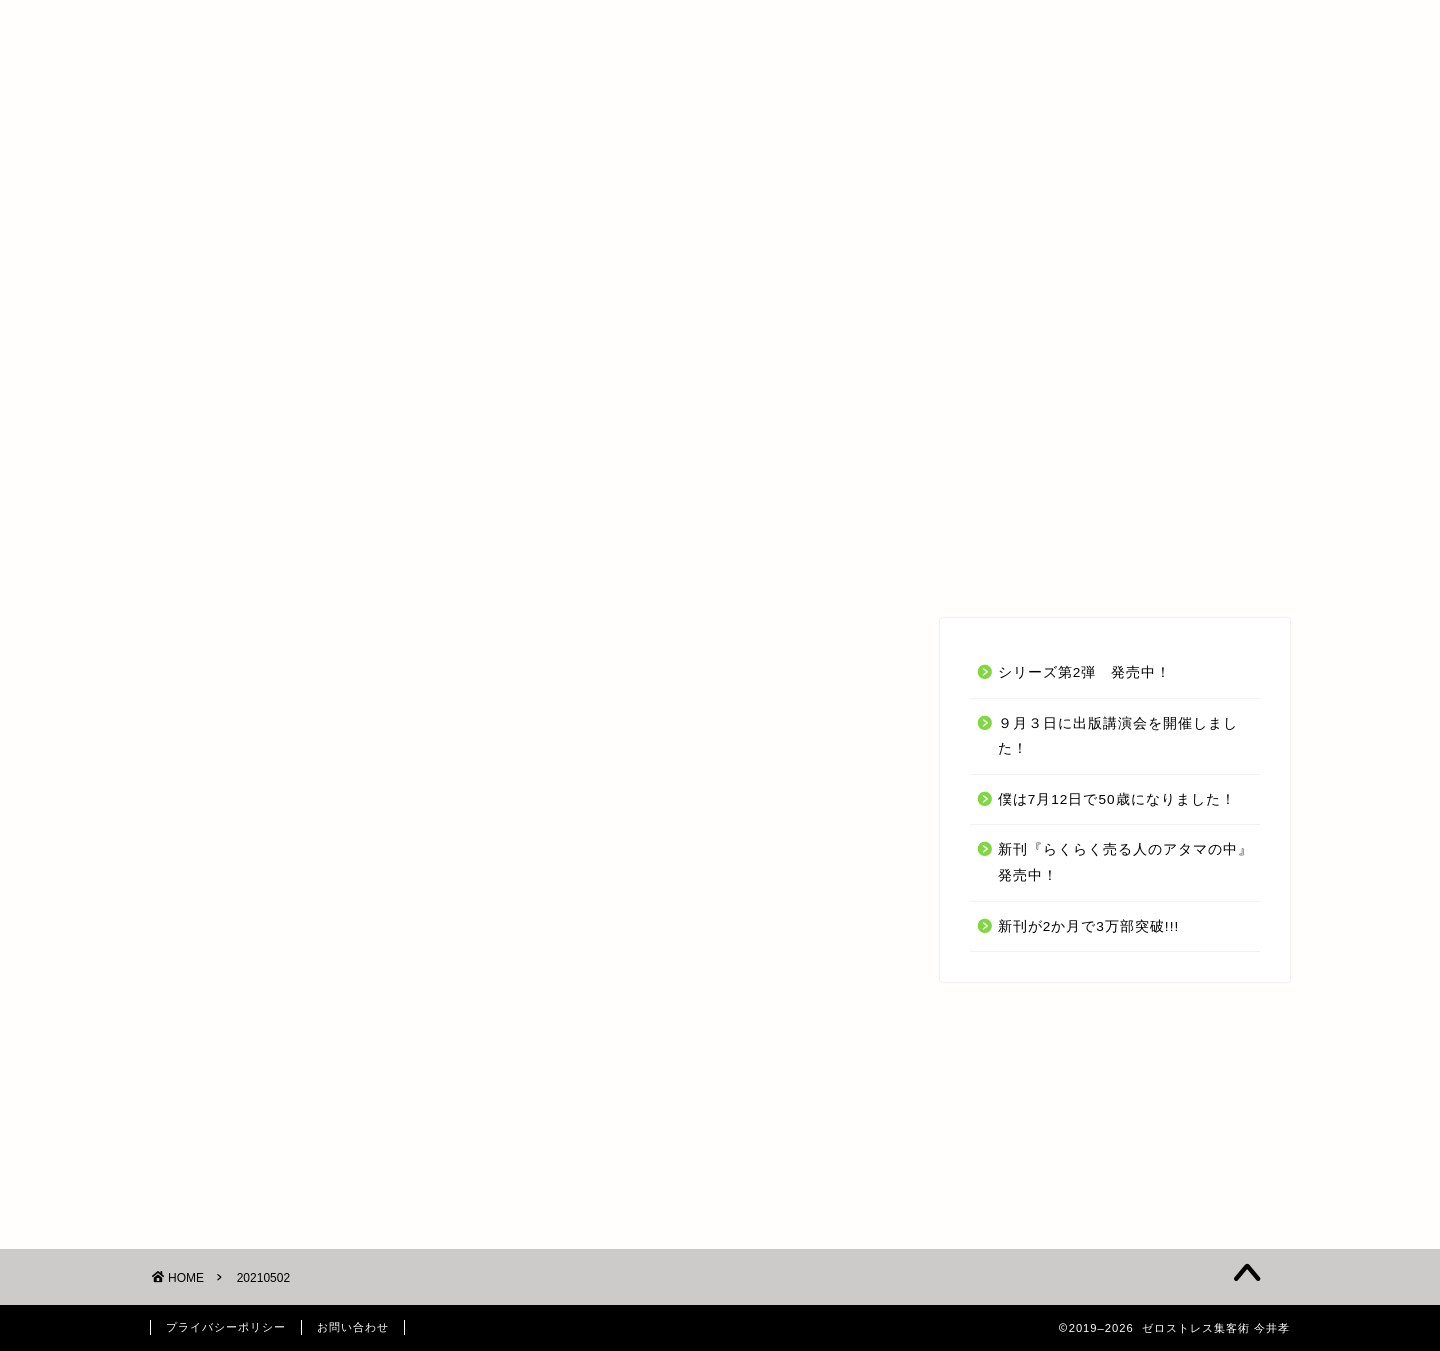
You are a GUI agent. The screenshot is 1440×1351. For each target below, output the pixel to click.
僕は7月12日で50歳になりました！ (1117, 799)
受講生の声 (706, 566)
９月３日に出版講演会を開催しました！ (1118, 736)
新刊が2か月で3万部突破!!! (1088, 926)
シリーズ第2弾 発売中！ (1085, 672)
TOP (394, 566)
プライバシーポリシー (226, 1327)
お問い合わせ (1012, 566)
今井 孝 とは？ (855, 566)
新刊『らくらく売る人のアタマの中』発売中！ (1125, 862)
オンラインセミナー (537, 566)
